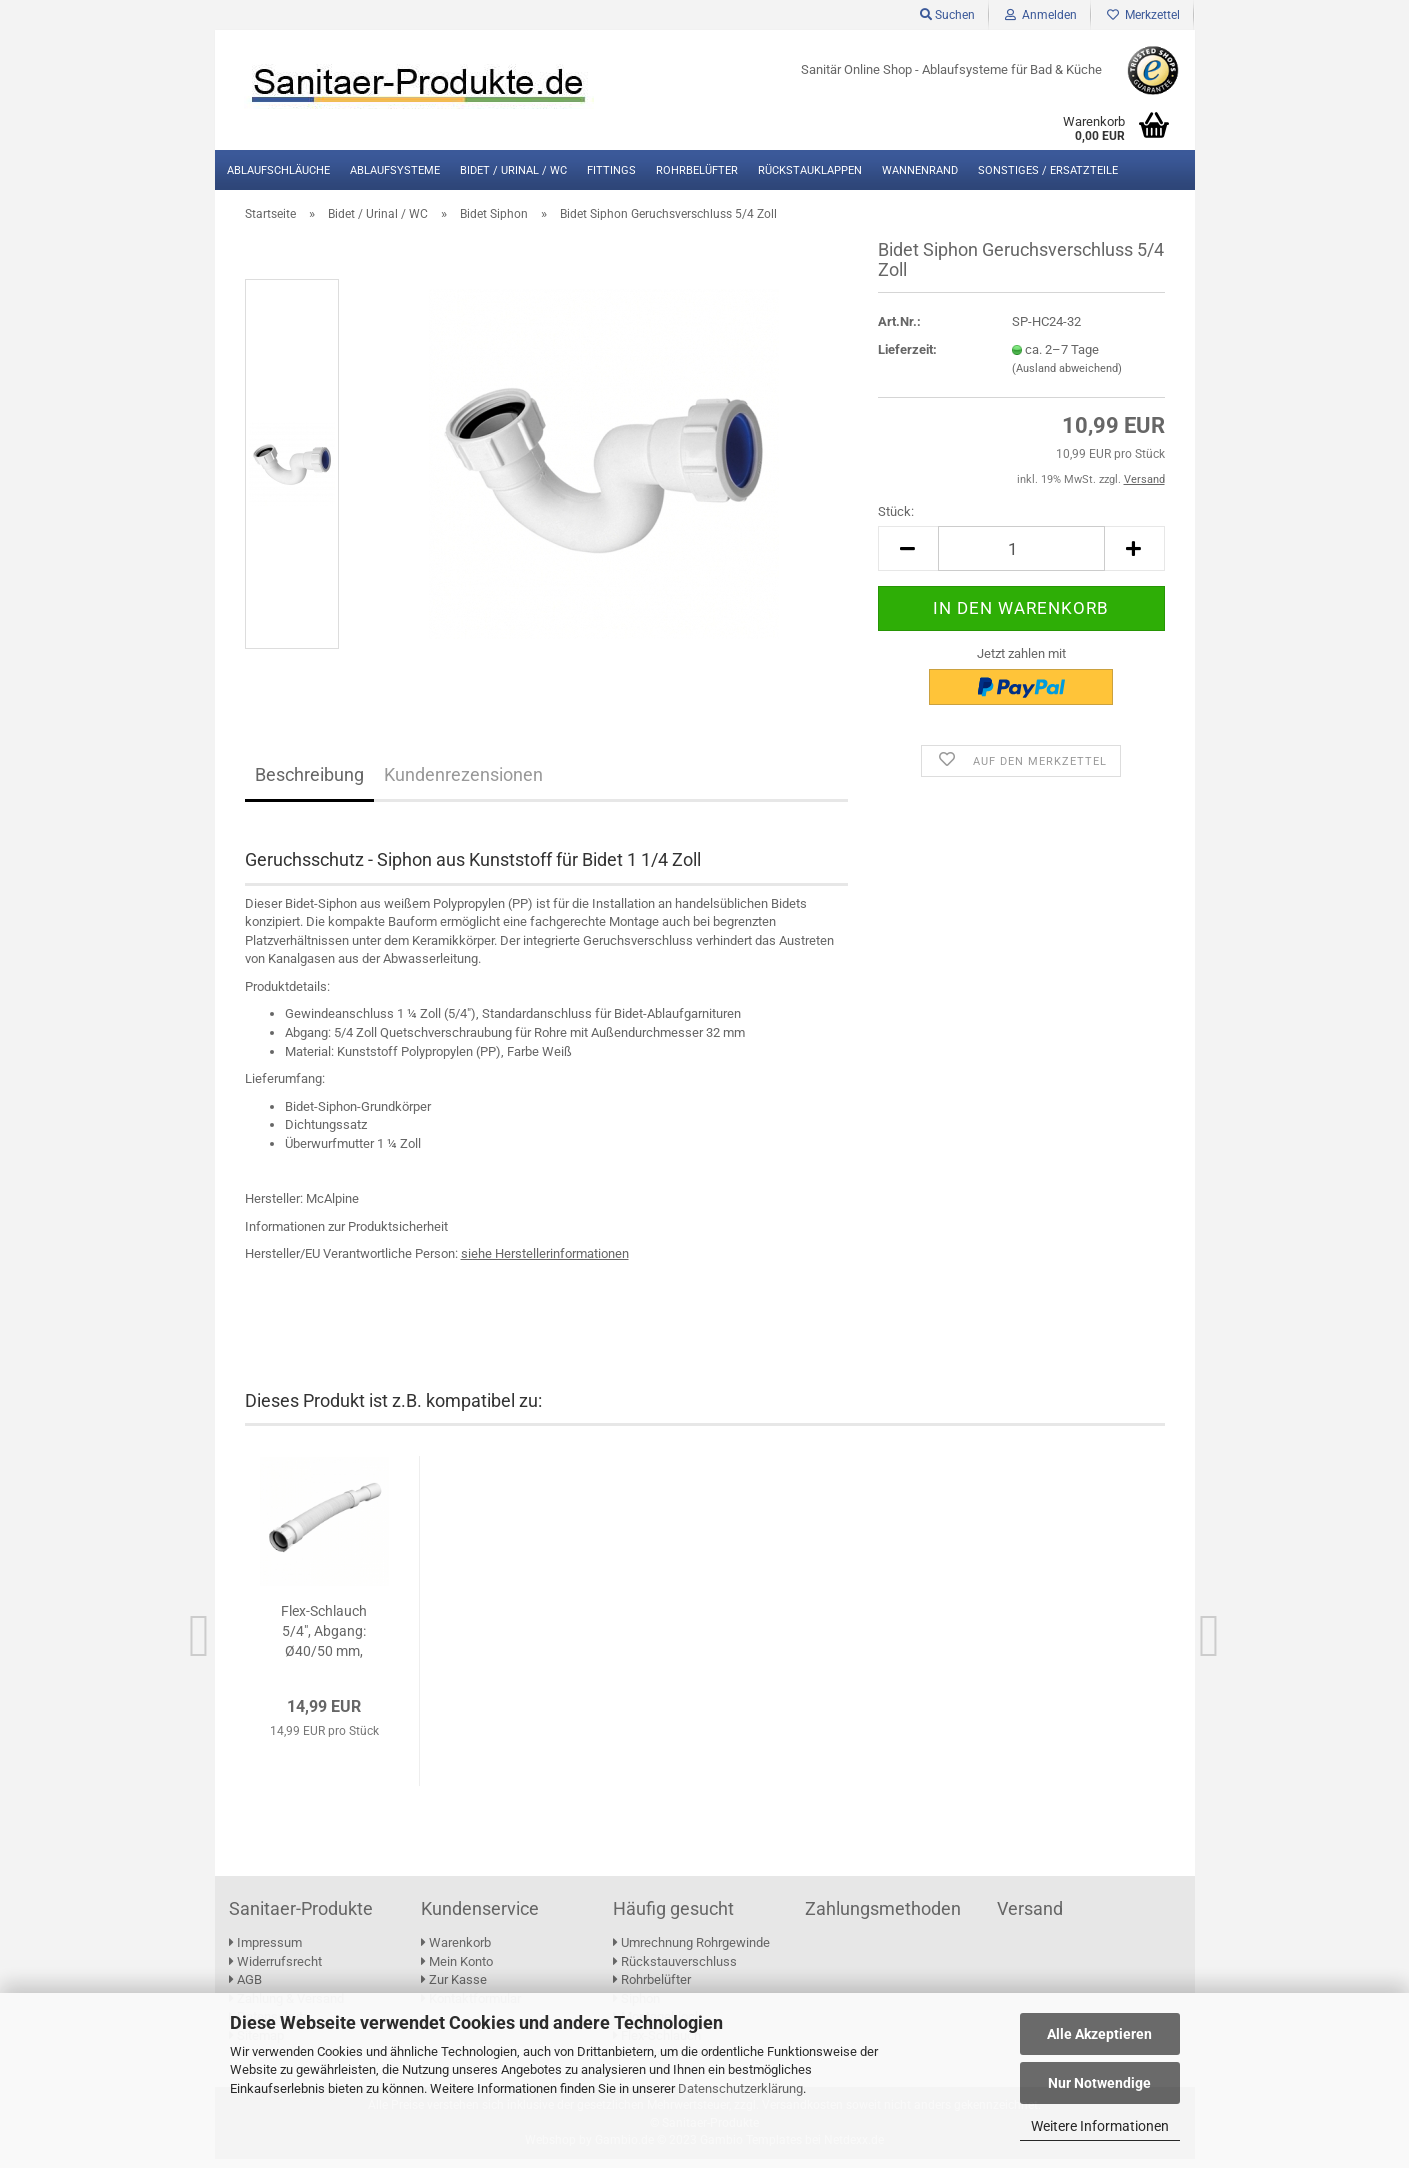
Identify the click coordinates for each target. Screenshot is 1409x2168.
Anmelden (1041, 15)
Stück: (896, 521)
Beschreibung (309, 784)
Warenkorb (456, 1952)
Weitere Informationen (1100, 2126)
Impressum (265, 1952)
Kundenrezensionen (463, 784)
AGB (245, 1989)
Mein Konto (457, 1970)
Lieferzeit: (907, 358)
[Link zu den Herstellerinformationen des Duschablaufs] (545, 1263)
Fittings (611, 170)
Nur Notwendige (1099, 2083)
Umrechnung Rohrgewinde (691, 1952)
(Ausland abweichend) (1067, 378)
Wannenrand (920, 170)
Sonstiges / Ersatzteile (1048, 170)
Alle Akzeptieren (1099, 2034)
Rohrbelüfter (697, 170)
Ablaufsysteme (395, 170)
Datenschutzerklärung (740, 2088)
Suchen (947, 15)
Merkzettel (1143, 15)
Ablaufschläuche (278, 170)
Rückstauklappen (810, 170)
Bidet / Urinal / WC (513, 170)
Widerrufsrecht (275, 1970)
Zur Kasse (454, 1989)
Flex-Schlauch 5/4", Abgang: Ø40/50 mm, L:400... (324, 1642)
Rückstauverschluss (675, 1970)
